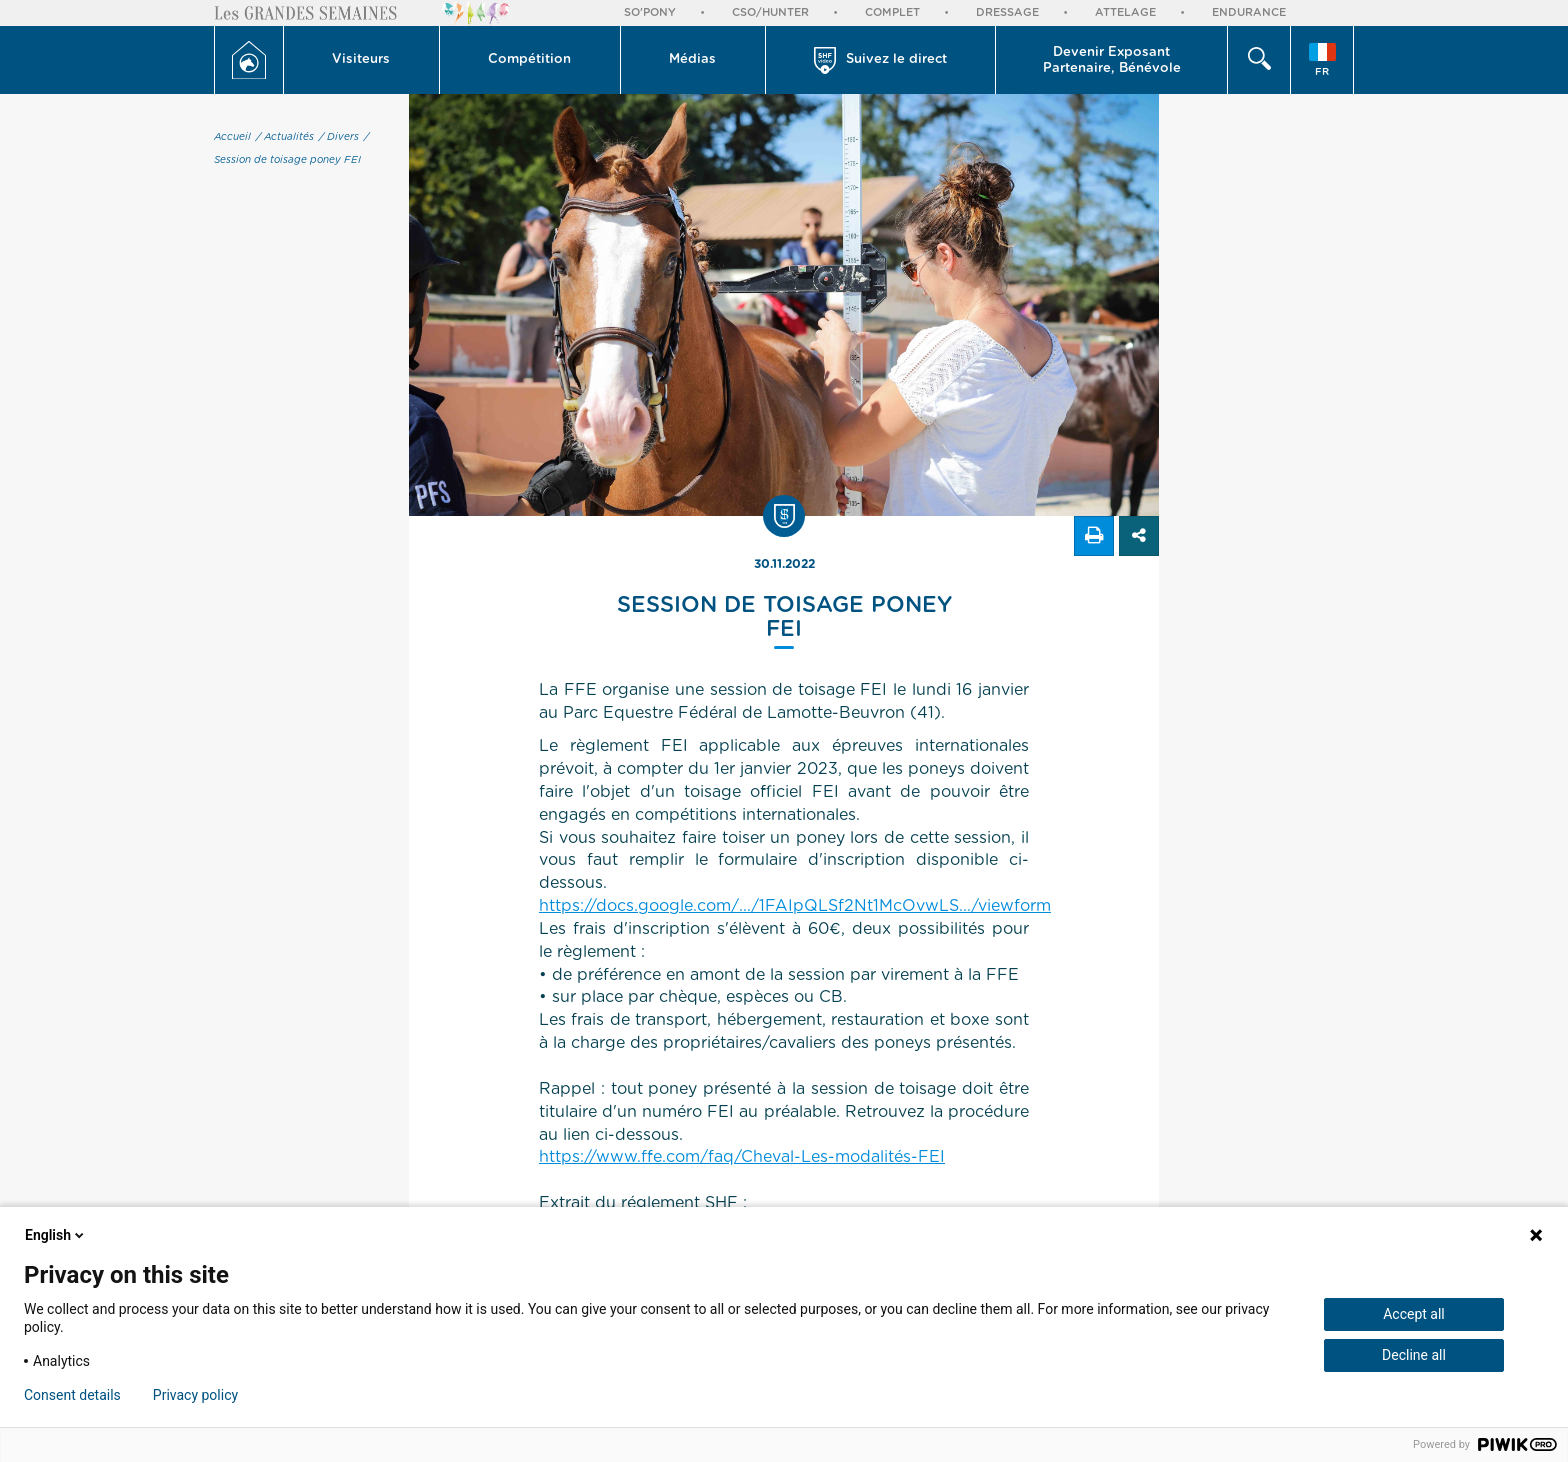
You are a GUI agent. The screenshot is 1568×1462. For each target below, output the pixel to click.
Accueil (232, 137)
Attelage (1125, 12)
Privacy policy (195, 1395)
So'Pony (650, 12)
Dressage (1007, 12)
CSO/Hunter (770, 12)
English (56, 1235)
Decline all (1414, 1355)
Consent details (72, 1395)
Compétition (529, 59)
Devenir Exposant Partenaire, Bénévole (1112, 60)
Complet (892, 12)
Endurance (1249, 12)
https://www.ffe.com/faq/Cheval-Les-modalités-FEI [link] (742, 1157)
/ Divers (339, 137)
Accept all (1414, 1314)
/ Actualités (285, 137)
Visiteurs (361, 59)
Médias (692, 59)
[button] (362, 60)
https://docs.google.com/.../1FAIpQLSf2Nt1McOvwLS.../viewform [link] (795, 906)
